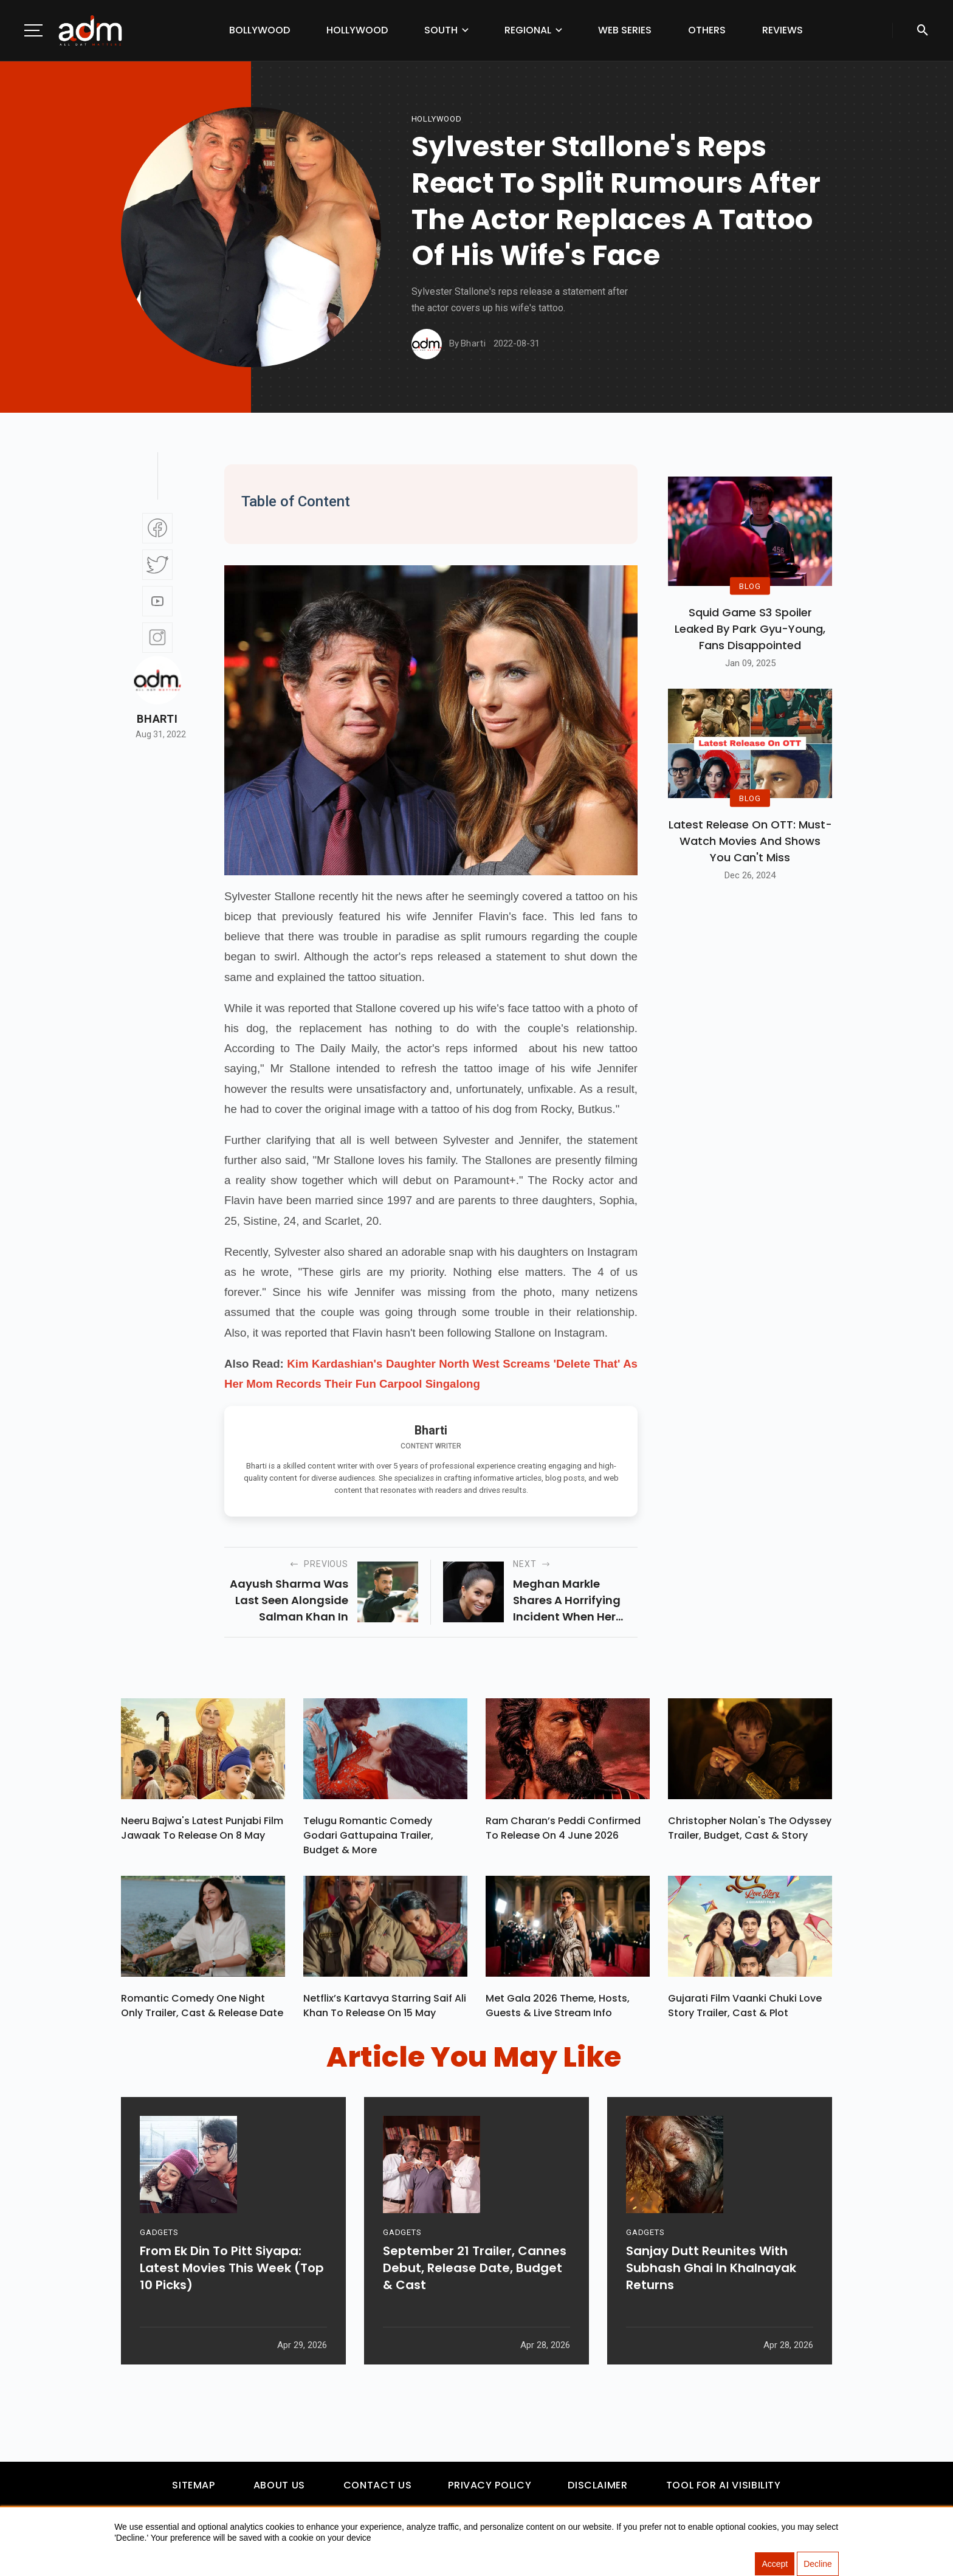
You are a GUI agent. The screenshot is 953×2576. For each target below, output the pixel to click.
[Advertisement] (45, 250)
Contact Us (377, 2486)
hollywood (436, 119)
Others (707, 30)
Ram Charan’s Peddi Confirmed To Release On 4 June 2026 (563, 1828)
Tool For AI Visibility (723, 2486)
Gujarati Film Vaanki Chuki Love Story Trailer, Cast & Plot (745, 2006)
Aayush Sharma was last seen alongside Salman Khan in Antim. (289, 1600)
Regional (527, 30)
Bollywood (259, 30)
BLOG (750, 585)
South (441, 30)
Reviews (782, 30)
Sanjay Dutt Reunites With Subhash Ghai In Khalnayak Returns (711, 2275)
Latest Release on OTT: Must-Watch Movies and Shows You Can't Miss (750, 841)
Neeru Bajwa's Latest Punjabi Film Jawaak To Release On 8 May (202, 1828)
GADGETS (159, 2240)
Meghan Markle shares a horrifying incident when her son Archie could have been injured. (567, 1600)
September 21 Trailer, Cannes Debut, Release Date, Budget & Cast (474, 2275)
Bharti (157, 719)
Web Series (625, 30)
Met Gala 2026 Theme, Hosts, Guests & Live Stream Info (558, 2006)
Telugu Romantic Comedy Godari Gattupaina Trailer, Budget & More (368, 1836)
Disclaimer (597, 2486)
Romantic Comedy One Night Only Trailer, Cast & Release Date (202, 2006)
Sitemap (193, 2486)
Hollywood (357, 30)
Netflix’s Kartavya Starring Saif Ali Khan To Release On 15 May (384, 2006)
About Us (279, 2486)
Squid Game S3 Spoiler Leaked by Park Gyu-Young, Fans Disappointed (750, 629)
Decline (817, 2564)
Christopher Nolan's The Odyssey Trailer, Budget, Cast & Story (749, 1828)
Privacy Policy (489, 2486)
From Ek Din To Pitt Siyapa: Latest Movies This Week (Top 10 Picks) (232, 2275)
